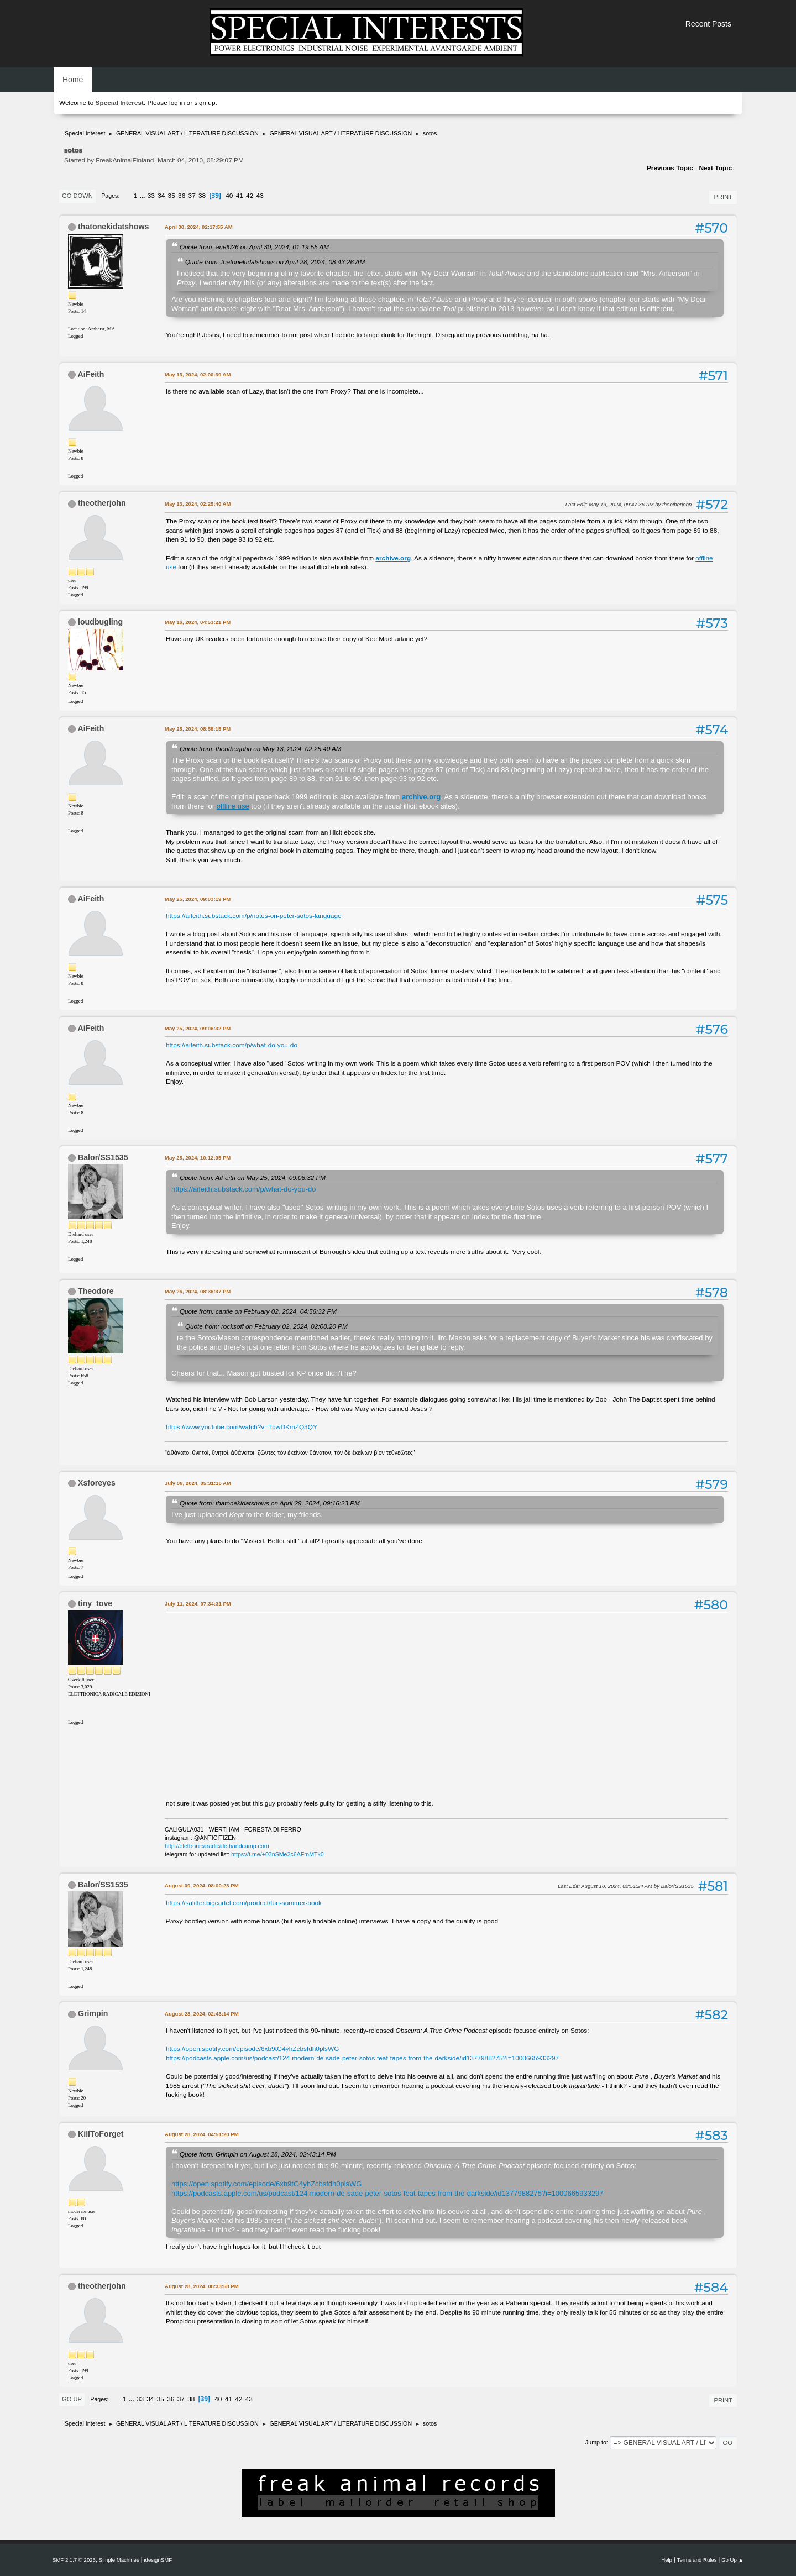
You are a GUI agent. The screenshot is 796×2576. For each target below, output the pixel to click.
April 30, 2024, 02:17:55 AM (199, 227)
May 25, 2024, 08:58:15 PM (198, 729)
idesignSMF (158, 2560)
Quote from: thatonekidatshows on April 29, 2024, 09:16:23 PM (270, 1503)
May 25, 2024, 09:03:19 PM (198, 899)
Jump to (595, 2442)
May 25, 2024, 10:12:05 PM (198, 1158)
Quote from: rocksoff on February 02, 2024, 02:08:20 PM (266, 1326)
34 (161, 196)
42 (249, 196)
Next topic (715, 168)
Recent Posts (708, 23)
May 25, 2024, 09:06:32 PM (198, 1028)
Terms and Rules (697, 2560)
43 (260, 196)
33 (151, 196)
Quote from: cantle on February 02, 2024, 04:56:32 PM (258, 1311)
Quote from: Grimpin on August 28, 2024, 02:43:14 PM (258, 2154)
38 (202, 196)
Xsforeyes (97, 1482)
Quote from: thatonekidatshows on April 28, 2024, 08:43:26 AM (275, 261)
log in (177, 103)
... (143, 196)
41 (239, 196)
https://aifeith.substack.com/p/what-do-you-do (231, 1045)
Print (723, 196)
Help (666, 2560)
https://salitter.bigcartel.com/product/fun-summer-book (244, 1903)
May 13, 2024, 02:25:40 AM (198, 504)
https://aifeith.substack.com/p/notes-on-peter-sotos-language (254, 916)
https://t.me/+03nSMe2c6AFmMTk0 (277, 1854)
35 (171, 196)
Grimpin (93, 2013)
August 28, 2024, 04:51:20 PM (202, 2134)
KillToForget (101, 2133)
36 (181, 196)
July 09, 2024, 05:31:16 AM (198, 1483)
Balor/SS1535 (103, 1157)
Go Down (77, 195)
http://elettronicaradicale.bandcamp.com (217, 1846)
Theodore (96, 1291)
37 (192, 196)
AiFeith (90, 374)
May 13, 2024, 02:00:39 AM (198, 374)
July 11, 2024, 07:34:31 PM (198, 1604)
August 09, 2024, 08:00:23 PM (202, 1885)
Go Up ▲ (732, 2560)
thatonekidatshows (113, 226)
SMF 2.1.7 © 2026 (74, 2560)
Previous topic (670, 168)
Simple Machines (119, 2560)
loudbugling (100, 621)
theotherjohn (102, 503)
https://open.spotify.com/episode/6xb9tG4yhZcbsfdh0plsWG (252, 2049)
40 (229, 196)
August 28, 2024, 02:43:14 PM (202, 2014)
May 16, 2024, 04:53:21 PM (198, 622)
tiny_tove (95, 1603)
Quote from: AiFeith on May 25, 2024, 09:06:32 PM (253, 1177)
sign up (204, 103)
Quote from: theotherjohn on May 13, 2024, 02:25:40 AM (261, 748)
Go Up (72, 2399)
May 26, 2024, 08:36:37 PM (198, 1291)
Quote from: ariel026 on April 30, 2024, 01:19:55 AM (254, 246)
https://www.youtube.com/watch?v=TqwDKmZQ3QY (241, 1427)
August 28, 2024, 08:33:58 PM (202, 2286)
